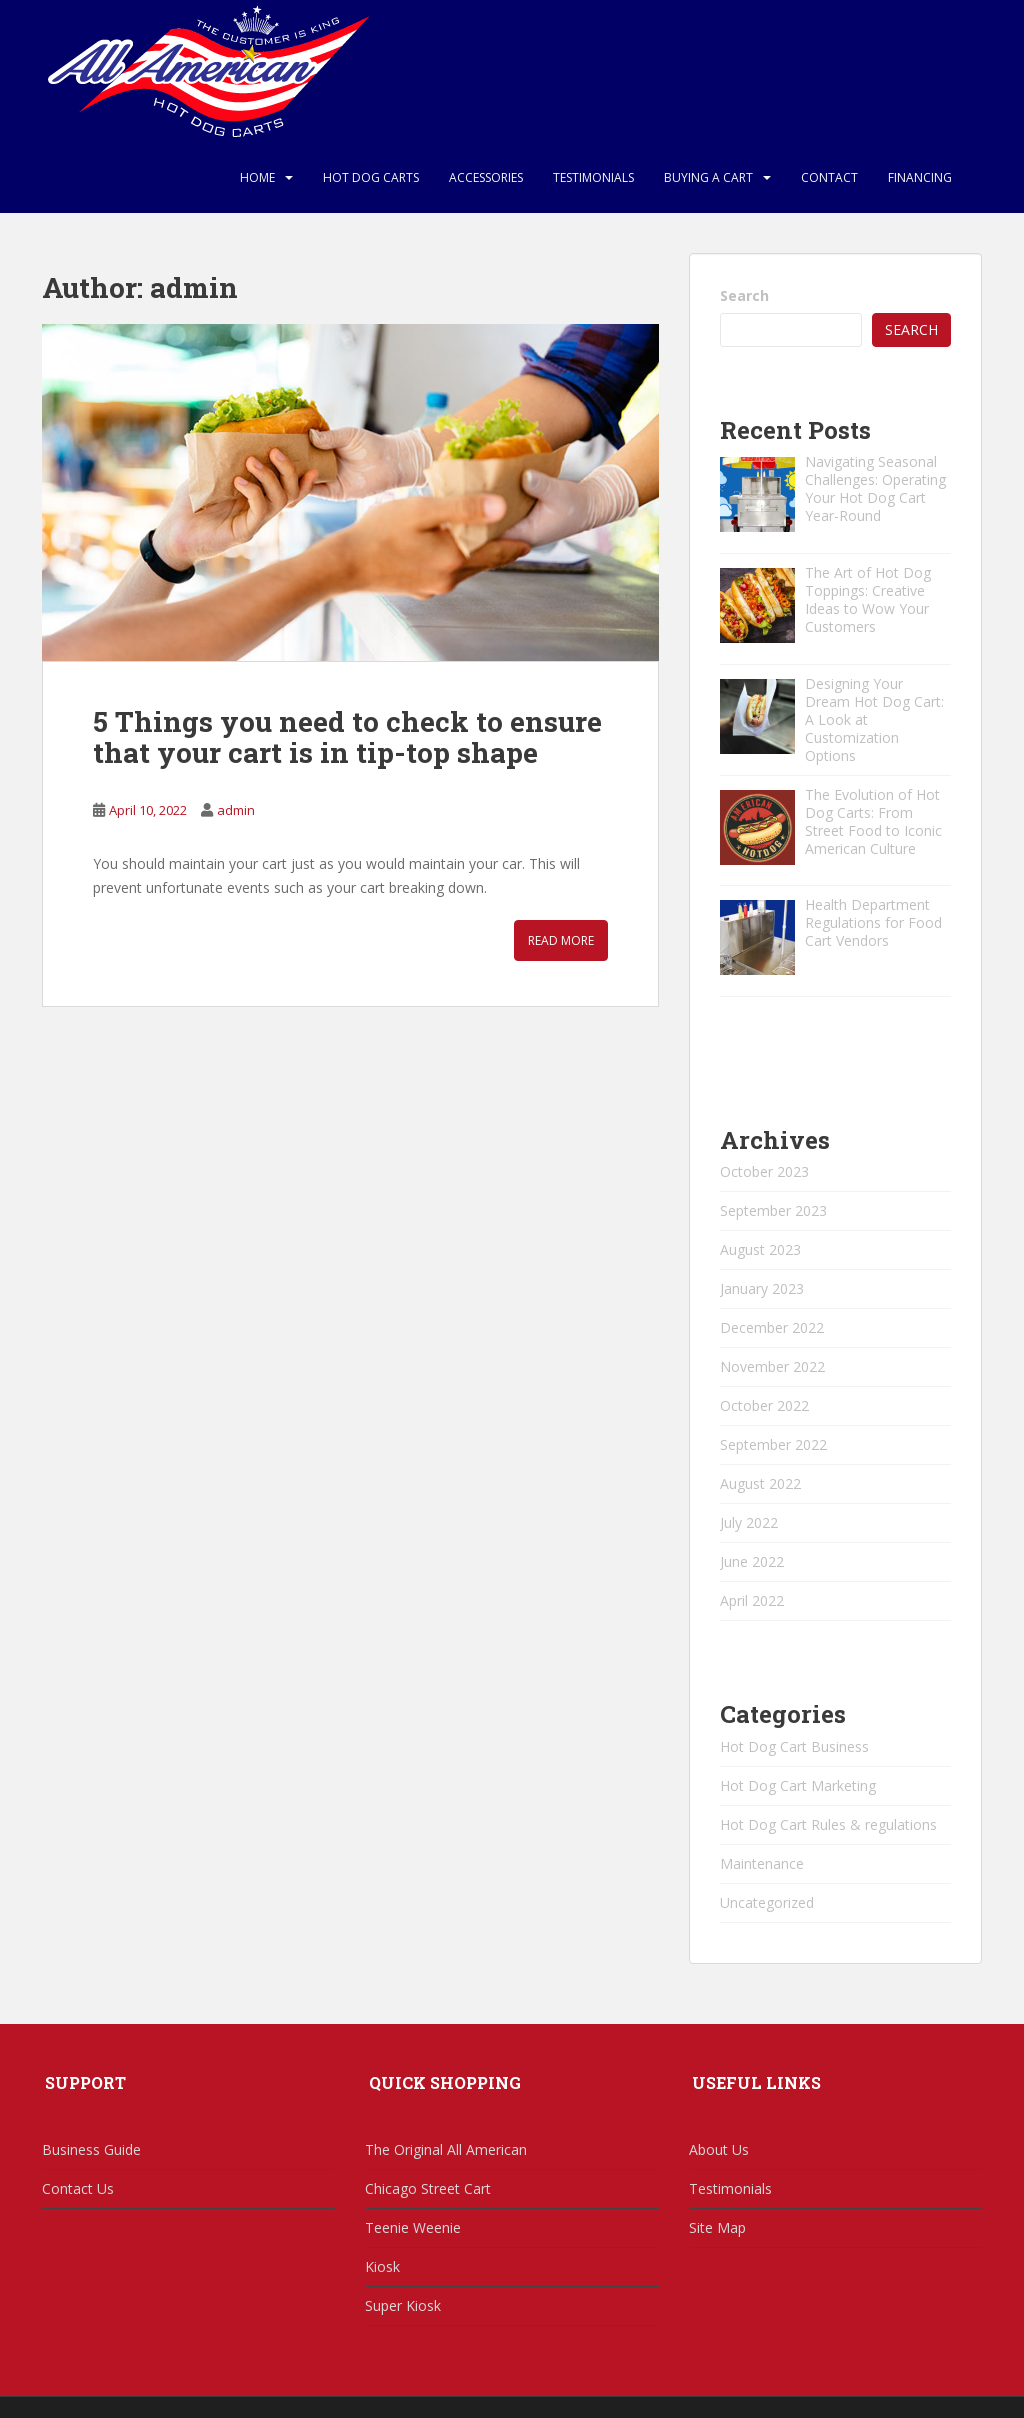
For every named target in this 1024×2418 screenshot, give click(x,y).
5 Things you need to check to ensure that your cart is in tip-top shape (347, 737)
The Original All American (446, 2149)
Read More (561, 940)
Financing (920, 177)
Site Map (717, 2227)
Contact (829, 177)
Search (744, 295)
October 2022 (764, 1405)
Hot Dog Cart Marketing (798, 1785)
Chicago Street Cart (428, 2188)
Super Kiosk (403, 2305)
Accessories (486, 177)
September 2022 (773, 1444)
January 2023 (762, 1288)
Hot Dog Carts (371, 177)
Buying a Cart (708, 177)
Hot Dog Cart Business (794, 1746)
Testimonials (593, 177)
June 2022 (752, 1561)
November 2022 (772, 1366)
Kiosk (382, 2266)
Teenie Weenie (413, 2227)
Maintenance (762, 1863)
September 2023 (773, 1210)
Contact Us (78, 2188)
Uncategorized (767, 1902)
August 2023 (760, 1249)
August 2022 (760, 1483)
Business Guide (91, 2149)
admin (236, 810)
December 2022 (772, 1327)
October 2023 (764, 1171)
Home (257, 177)
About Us (719, 2149)
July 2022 (749, 1522)
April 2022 (752, 1600)
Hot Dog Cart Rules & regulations (828, 1824)
